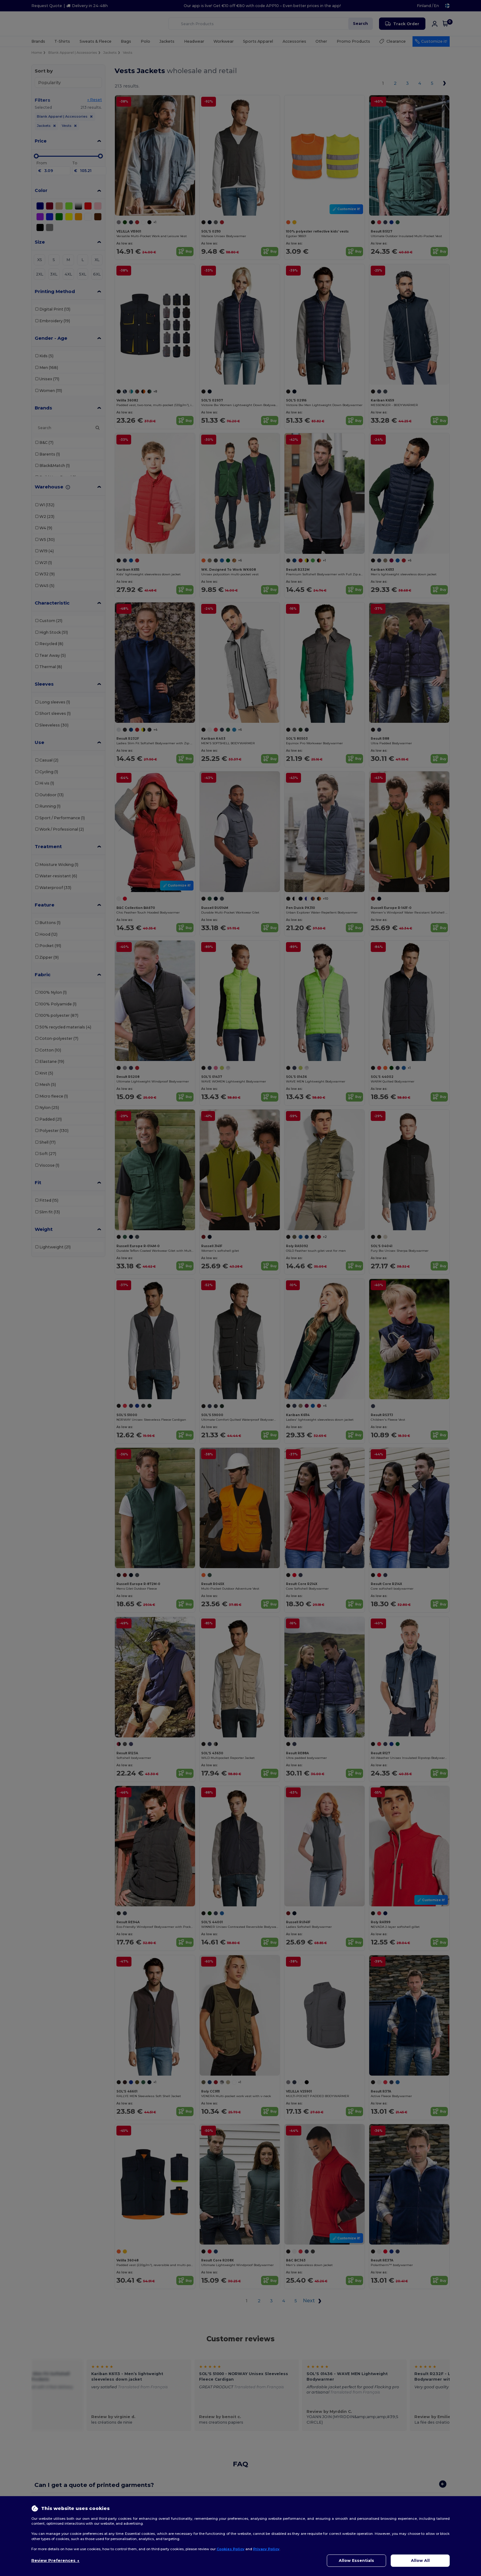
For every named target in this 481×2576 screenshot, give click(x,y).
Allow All (420, 2560)
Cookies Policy (230, 2549)
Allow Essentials (356, 2560)
